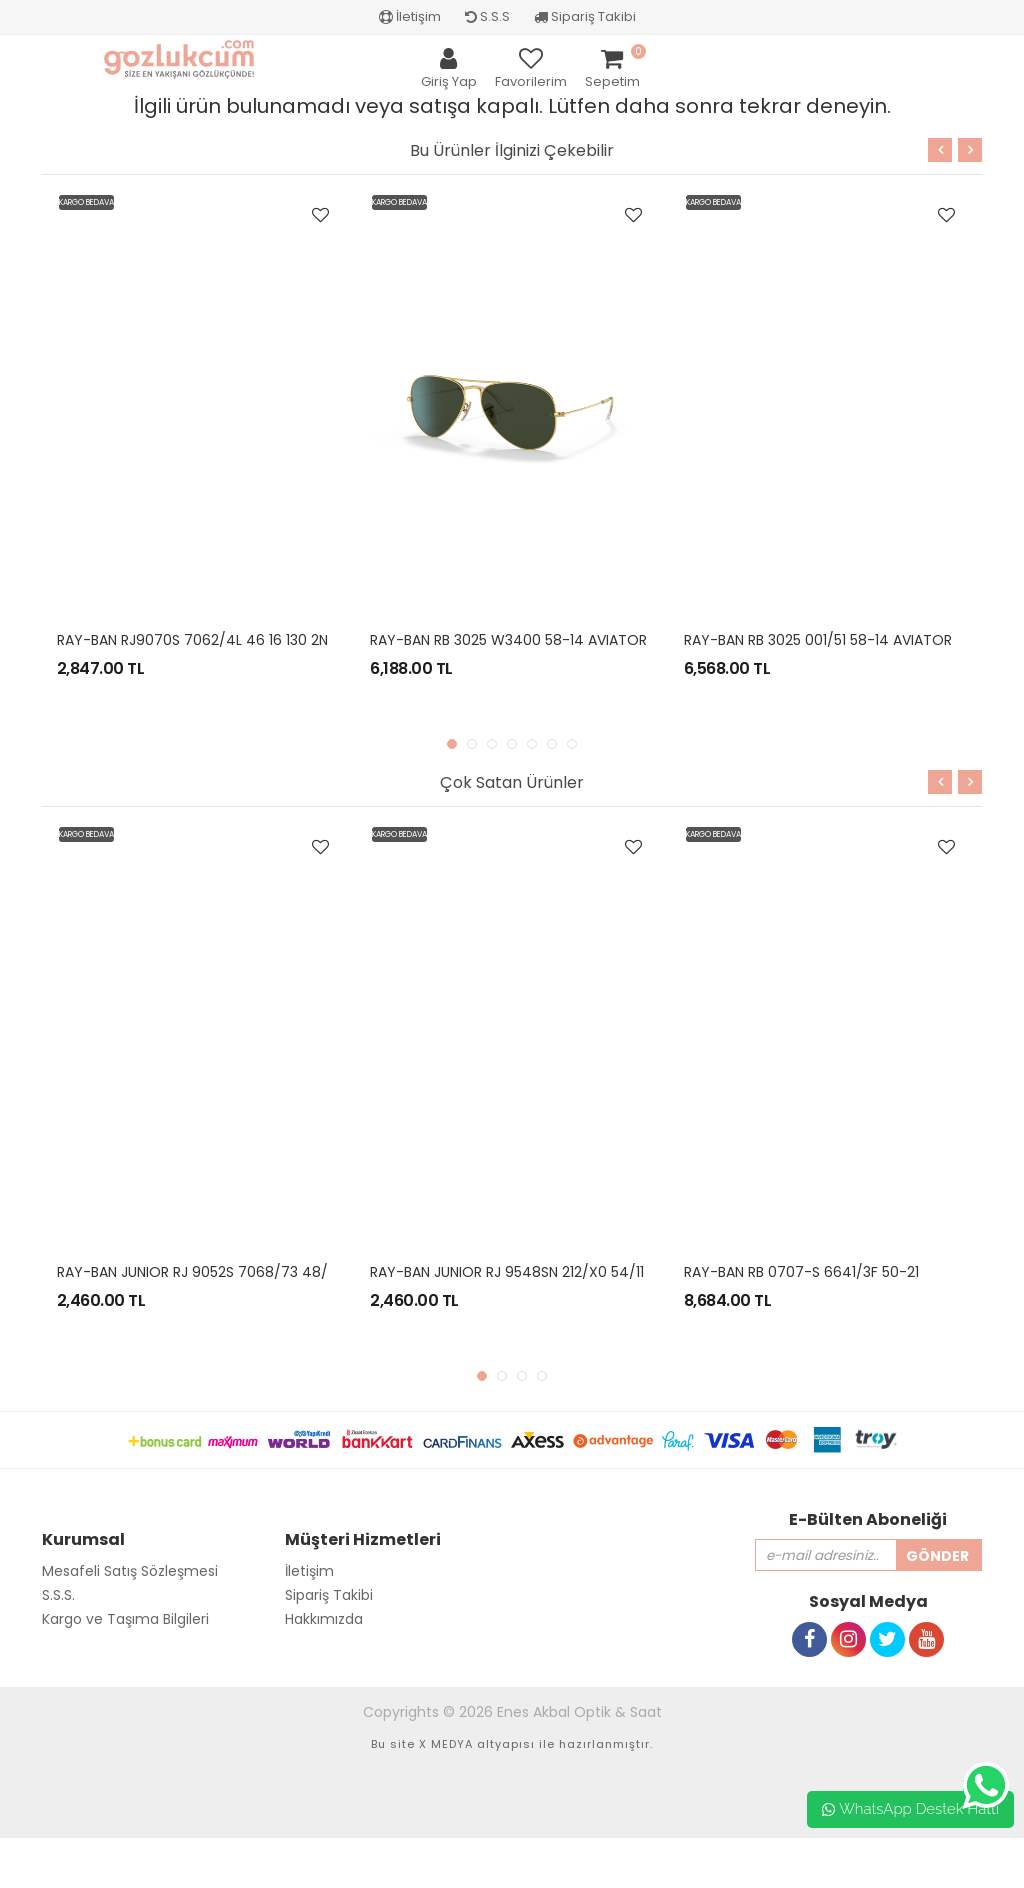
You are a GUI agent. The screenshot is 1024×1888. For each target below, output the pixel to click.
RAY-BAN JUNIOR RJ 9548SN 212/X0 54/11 (507, 1272)
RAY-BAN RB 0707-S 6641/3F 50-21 (801, 1272)
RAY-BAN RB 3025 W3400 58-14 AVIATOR (508, 640)
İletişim (410, 16)
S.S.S (487, 16)
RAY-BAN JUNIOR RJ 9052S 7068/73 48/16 (199, 1272)
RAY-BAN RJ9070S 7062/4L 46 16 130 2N (192, 640)
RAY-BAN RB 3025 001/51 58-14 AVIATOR (818, 640)
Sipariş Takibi (585, 16)
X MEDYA (446, 1744)
